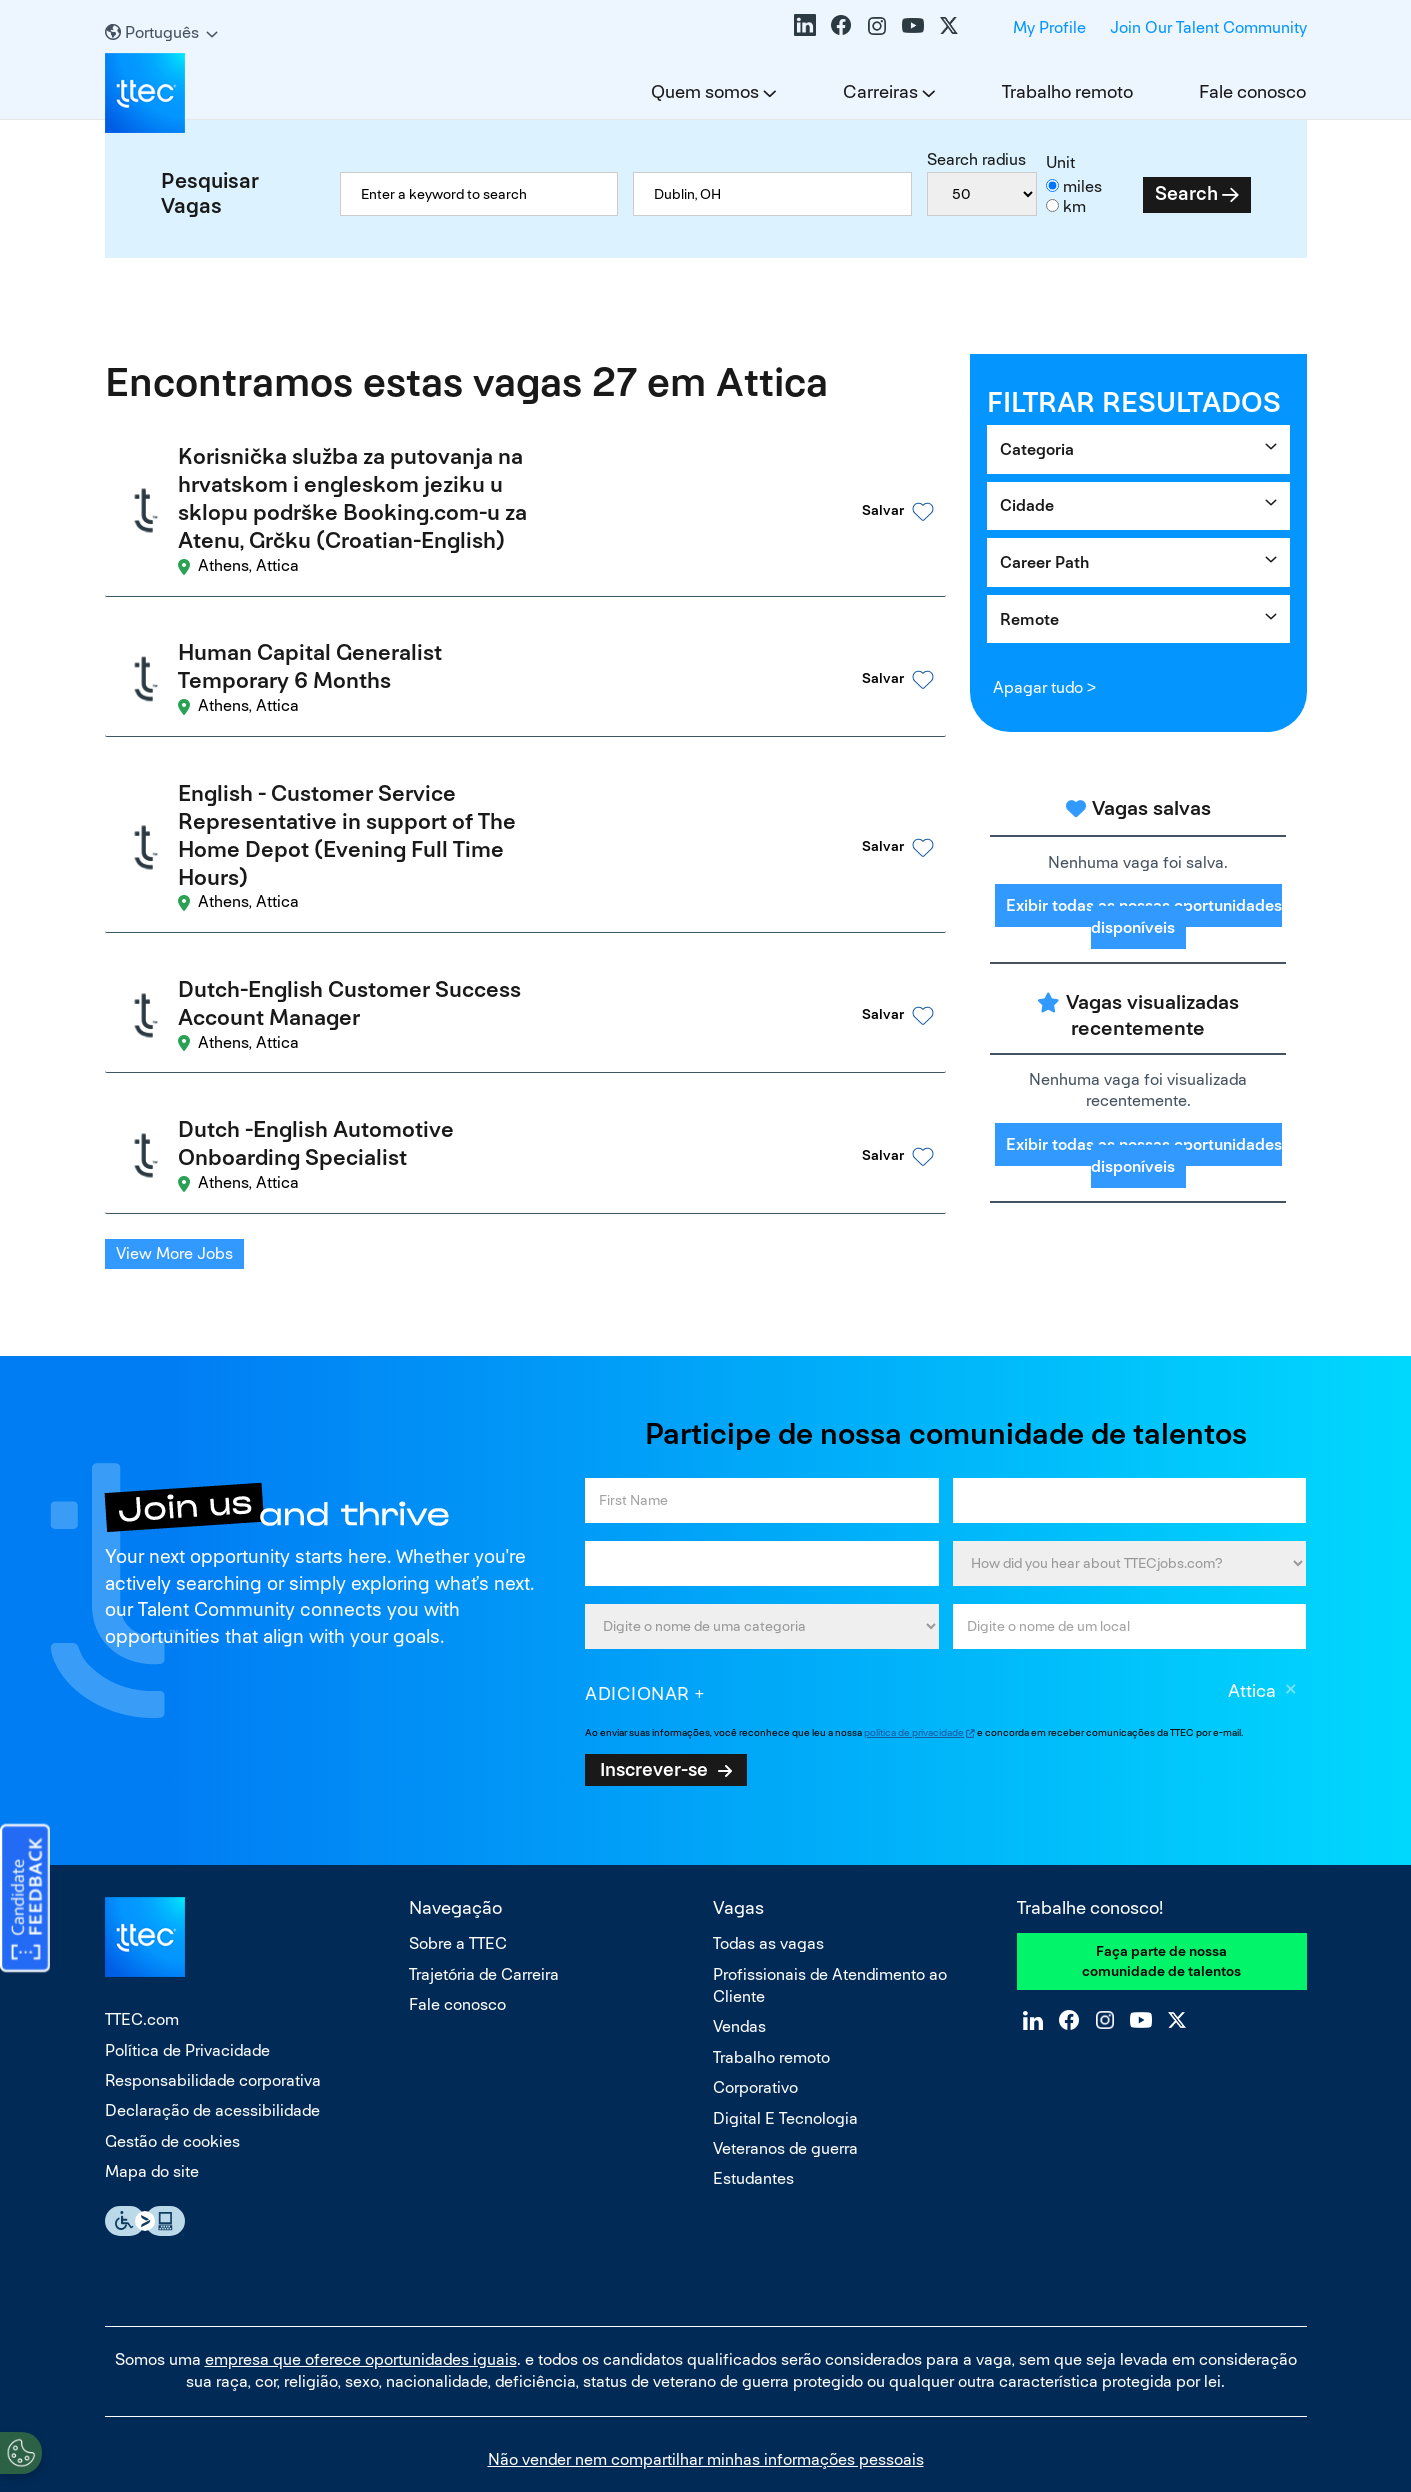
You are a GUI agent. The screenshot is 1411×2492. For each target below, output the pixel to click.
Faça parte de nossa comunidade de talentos (1161, 1891)
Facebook (841, 25)
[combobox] (772, 194)
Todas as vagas (768, 1873)
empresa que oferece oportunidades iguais (361, 2289)
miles (1082, 186)
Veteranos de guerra (785, 2078)
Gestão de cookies (172, 2071)
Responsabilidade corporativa (213, 2010)
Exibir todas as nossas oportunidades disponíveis (1144, 916)
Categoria (1037, 449)
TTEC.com (142, 1949)
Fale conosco (1252, 91)
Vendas (739, 1956)
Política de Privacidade (187, 1980)
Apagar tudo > (1044, 687)
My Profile (1049, 27)
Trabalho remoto (1067, 91)
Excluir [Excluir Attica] (1291, 1622)
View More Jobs (174, 1153)
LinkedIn (805, 25)
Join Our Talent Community (1208, 27)
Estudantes (753, 2108)
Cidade (1027, 505)
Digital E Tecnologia (785, 2048)
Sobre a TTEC (458, 1873)
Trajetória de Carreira (484, 1904)
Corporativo (755, 2017)
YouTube (913, 25)
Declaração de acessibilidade (212, 2040)
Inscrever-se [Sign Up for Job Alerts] (654, 1699)
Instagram (877, 25)
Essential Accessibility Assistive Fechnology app (145, 2151)
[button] (870, 497)
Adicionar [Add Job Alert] (637, 1623)
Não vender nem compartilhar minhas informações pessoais (706, 2389)
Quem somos (705, 91)
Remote (1029, 619)
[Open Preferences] (21, 2451)
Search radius (976, 159)
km (1074, 206)
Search (1186, 193)
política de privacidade (914, 1662)
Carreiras (880, 91)
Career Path (1044, 562)
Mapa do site (152, 2101)
